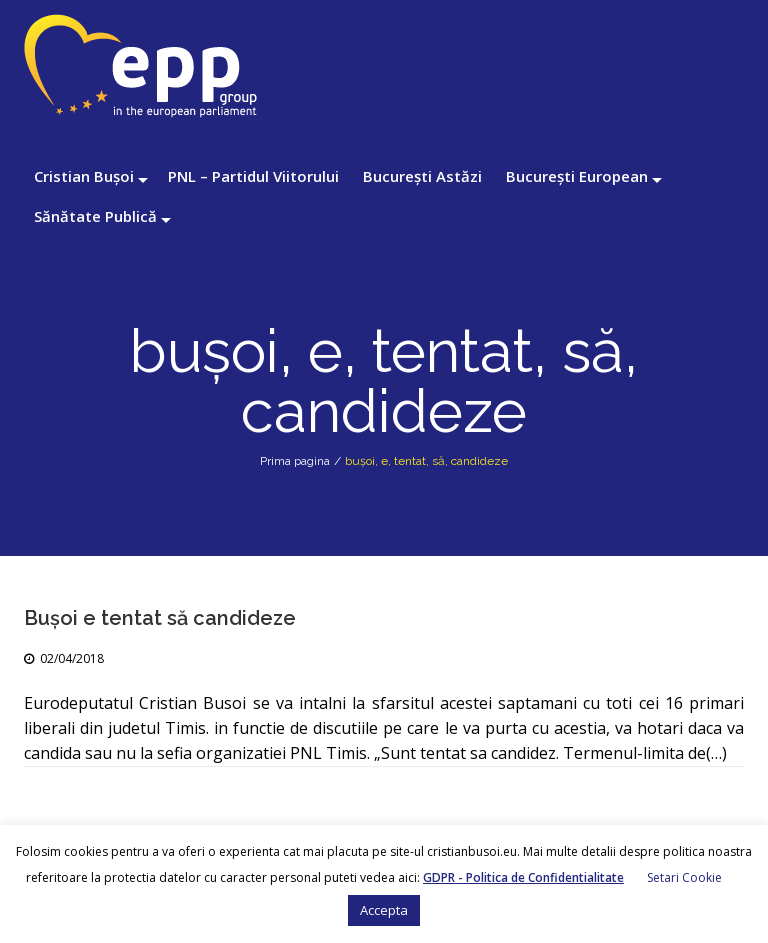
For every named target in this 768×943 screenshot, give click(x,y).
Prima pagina (295, 461)
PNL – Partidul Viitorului (253, 176)
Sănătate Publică (95, 216)
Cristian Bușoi (84, 176)
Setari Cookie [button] (684, 877)
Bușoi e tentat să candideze (160, 618)
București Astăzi (422, 176)
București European (577, 176)
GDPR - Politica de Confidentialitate (523, 877)
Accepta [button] (384, 910)
